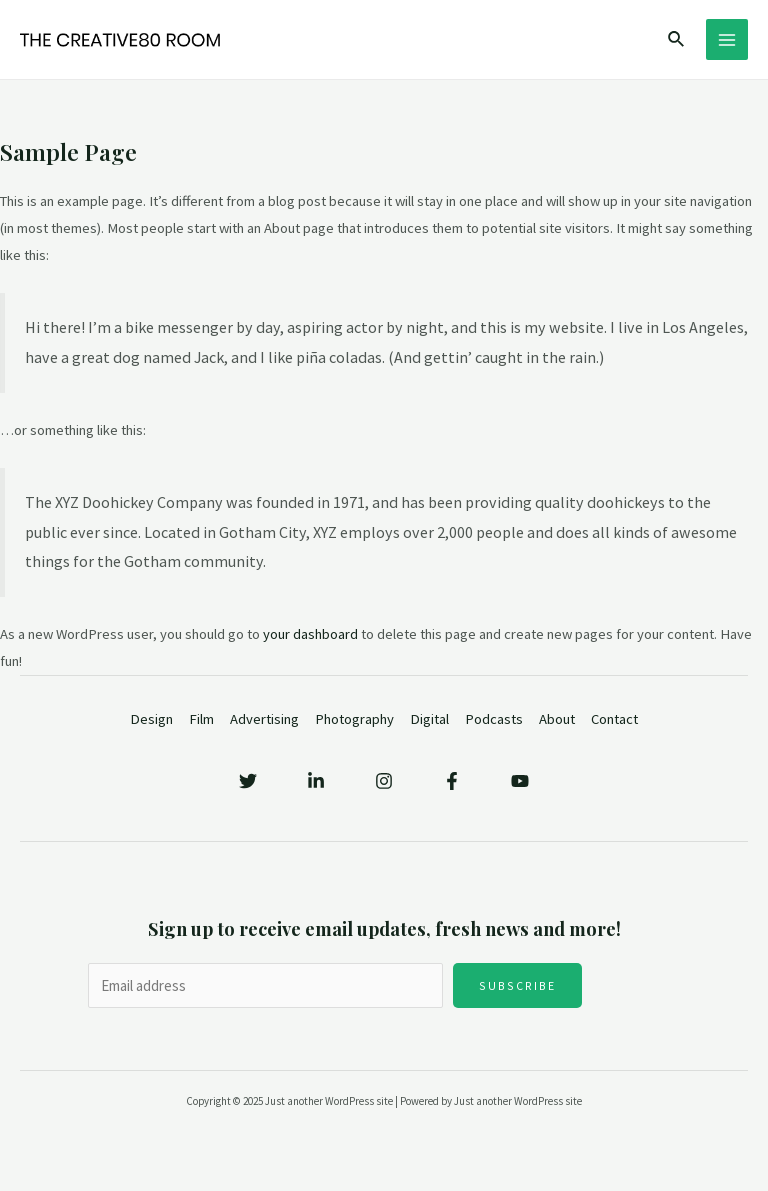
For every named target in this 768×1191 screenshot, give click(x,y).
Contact (614, 719)
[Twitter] (248, 781)
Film (201, 719)
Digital (429, 719)
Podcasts (494, 719)
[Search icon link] (677, 40)
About (557, 719)
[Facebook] (452, 781)
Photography (354, 719)
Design (151, 719)
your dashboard (310, 634)
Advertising (264, 719)
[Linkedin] (316, 781)
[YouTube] (520, 781)
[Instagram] (384, 781)
